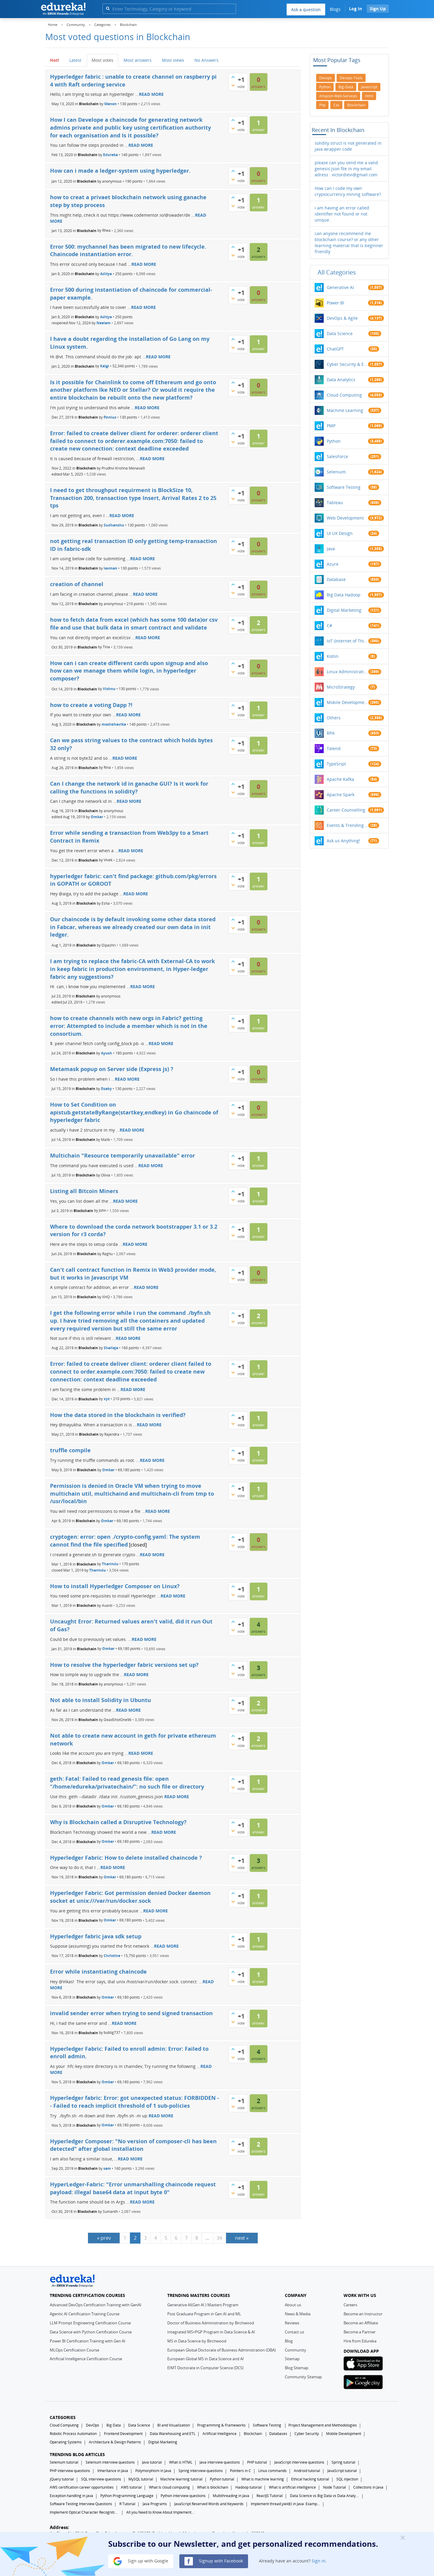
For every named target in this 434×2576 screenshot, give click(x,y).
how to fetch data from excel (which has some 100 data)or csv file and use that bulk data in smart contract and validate (134, 623)
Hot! (54, 60)
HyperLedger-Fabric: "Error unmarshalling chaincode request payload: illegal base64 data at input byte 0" (133, 2188)
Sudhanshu (114, 525)
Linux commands (272, 2470)
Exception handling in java (71, 2495)
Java (331, 548)
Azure (332, 564)
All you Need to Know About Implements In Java (161, 2512)
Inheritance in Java (112, 2470)
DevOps (92, 2425)
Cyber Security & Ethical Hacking (347, 364)
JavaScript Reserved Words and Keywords (209, 2503)
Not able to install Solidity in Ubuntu (100, 1700)
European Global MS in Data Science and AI (205, 2358)
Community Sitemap (303, 2377)
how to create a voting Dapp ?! (91, 704)
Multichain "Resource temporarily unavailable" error (122, 1155)
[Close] (402, 2537)
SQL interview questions (101, 2479)
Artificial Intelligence (220, 2433)
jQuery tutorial (62, 2479)
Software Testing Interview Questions (81, 2503)
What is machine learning (262, 2479)
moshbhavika (114, 724)
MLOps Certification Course (74, 2350)
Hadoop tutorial (248, 2487)
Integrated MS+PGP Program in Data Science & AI (211, 2332)
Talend (334, 748)
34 (219, 2238)
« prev (104, 2238)
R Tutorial (127, 2503)
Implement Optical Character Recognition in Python (84, 2512)
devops (325, 77)
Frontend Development (123, 2433)
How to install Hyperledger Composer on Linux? (115, 1586)
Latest (75, 60)
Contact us (294, 2332)
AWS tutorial (131, 2487)
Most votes (102, 60)
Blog (289, 2341)
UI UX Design (340, 533)
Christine (112, 1955)
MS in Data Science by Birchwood (196, 2341)
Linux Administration (347, 671)
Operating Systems (66, 2442)
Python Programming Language (126, 2495)
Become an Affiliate (361, 2323)
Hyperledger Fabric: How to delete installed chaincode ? (126, 1857)
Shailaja (111, 1347)
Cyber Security (306, 2433)
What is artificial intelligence (292, 2487)
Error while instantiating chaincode (98, 1971)
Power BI (335, 303)
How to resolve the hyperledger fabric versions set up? (124, 1664)
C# (329, 625)
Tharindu (110, 1563)
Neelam (103, 322)
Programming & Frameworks (221, 2425)
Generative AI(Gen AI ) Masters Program (202, 2304)
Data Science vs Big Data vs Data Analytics (324, 2495)
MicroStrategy (341, 687)
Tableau (335, 502)
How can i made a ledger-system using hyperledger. (120, 170)
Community (295, 2350)
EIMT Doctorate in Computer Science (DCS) (205, 2367)
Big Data (113, 2425)
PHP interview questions (70, 2470)
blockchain (356, 105)
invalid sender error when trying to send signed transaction (131, 2013)
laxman (110, 568)
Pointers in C (240, 2470)
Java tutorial (152, 2462)
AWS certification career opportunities (82, 2487)
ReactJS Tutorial (269, 2495)
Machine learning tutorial (181, 2479)
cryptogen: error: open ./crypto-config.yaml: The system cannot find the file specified (125, 1540)
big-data (345, 87)
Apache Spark (340, 794)
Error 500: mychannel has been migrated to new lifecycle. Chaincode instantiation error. (128, 250)
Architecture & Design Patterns (115, 2442)
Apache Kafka (340, 779)
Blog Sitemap (296, 2367)
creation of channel (76, 584)
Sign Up (378, 8)
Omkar (97, 816)
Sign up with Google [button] (140, 2561)
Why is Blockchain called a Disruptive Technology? (118, 1822)
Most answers (138, 60)
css (336, 105)
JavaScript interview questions (299, 2462)
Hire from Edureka (360, 2341)
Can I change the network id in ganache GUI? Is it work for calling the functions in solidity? (129, 787)
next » (242, 2238)
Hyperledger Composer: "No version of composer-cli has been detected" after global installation (133, 2145)
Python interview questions (183, 2495)
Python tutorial (222, 2479)
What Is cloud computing (169, 2487)
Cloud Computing (344, 395)
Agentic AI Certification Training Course (84, 2314)
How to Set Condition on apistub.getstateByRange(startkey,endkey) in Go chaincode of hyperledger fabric (134, 1112)
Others (334, 718)
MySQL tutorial (140, 2479)
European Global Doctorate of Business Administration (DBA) (221, 2350)
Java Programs (155, 2503)
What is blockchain (212, 2487)
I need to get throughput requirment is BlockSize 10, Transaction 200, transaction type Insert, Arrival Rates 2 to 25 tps (133, 497)
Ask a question (306, 9)
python (325, 87)
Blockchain (89, 103)
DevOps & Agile (342, 318)
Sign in (319, 2561)
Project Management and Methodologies (322, 2425)
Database (336, 579)
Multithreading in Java (231, 2495)
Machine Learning (345, 410)
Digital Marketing (344, 610)
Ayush (106, 1053)
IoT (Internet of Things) (347, 641)
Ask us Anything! (343, 840)
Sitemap (292, 2358)
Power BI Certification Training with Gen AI (87, 2341)
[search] (107, 8)
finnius (110, 417)
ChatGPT (335, 349)
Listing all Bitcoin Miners (84, 1191)
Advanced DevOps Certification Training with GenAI (95, 2304)
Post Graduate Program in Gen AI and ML (204, 2314)
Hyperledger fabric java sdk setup (95, 1936)
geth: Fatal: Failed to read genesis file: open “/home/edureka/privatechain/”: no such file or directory (127, 1782)
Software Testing (343, 487)
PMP (331, 426)
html (369, 96)
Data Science (340, 333)
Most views (173, 60)
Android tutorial (307, 2470)
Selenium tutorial (64, 2462)
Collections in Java (368, 2487)
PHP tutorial (257, 2462)
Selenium (336, 472)
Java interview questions (220, 2462)
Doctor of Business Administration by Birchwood (210, 2323)
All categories (337, 272)
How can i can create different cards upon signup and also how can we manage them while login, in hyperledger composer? (129, 670)
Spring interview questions (200, 2470)
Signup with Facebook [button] (213, 2561)
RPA (331, 733)
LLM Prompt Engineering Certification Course (90, 2323)
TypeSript (336, 764)
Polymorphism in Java (153, 2470)
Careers (350, 2304)
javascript (369, 87)
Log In (355, 8)
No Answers (206, 60)
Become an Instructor (363, 2314)
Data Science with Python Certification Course (91, 2332)
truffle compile (70, 1450)
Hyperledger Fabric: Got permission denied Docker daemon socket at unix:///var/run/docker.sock (130, 1896)
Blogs (335, 9)
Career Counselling (346, 810)
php (322, 105)
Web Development (345, 518)
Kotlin (332, 656)
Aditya (106, 273)
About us (293, 2304)
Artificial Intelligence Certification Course (86, 2358)
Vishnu (109, 688)
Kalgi (104, 366)
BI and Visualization (173, 2425)
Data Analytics (341, 379)
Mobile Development (347, 702)
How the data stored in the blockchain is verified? (118, 1414)
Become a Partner (360, 2332)
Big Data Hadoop (343, 595)
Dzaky (106, 1088)
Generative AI (340, 287)
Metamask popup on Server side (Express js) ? (111, 1069)
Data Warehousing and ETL (172, 2433)
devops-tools (351, 77)
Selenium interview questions (110, 2462)
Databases (278, 2433)
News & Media (297, 2314)
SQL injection (347, 2479)
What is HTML (180, 2462)
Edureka (110, 154)
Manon (110, 103)
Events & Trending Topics (347, 825)
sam (107, 2168)
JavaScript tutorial (342, 2470)
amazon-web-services (338, 96)
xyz (107, 1398)
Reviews (292, 2323)
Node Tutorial (334, 2487)
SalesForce (337, 456)
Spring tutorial (343, 2462)
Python (334, 441)
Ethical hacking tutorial (310, 2479)
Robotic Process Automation (73, 2433)
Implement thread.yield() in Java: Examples (285, 2503)
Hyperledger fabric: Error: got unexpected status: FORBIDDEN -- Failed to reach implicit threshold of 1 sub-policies (134, 2101)
